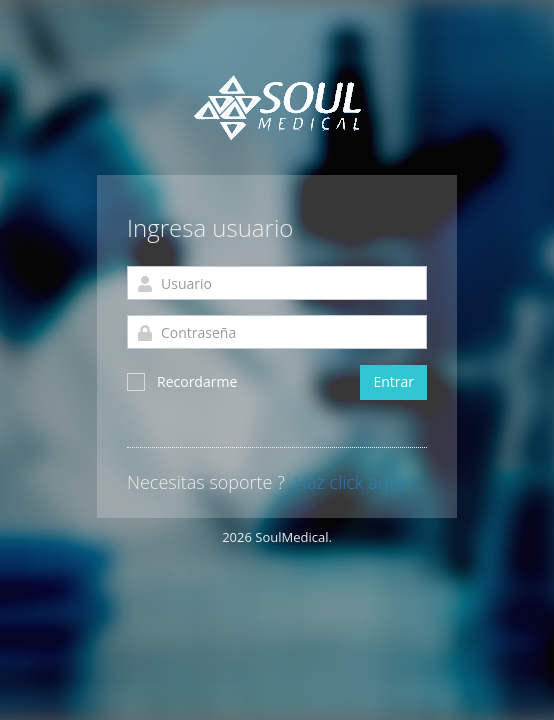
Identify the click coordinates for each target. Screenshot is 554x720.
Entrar (393, 381)
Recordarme (182, 381)
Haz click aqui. (350, 483)
